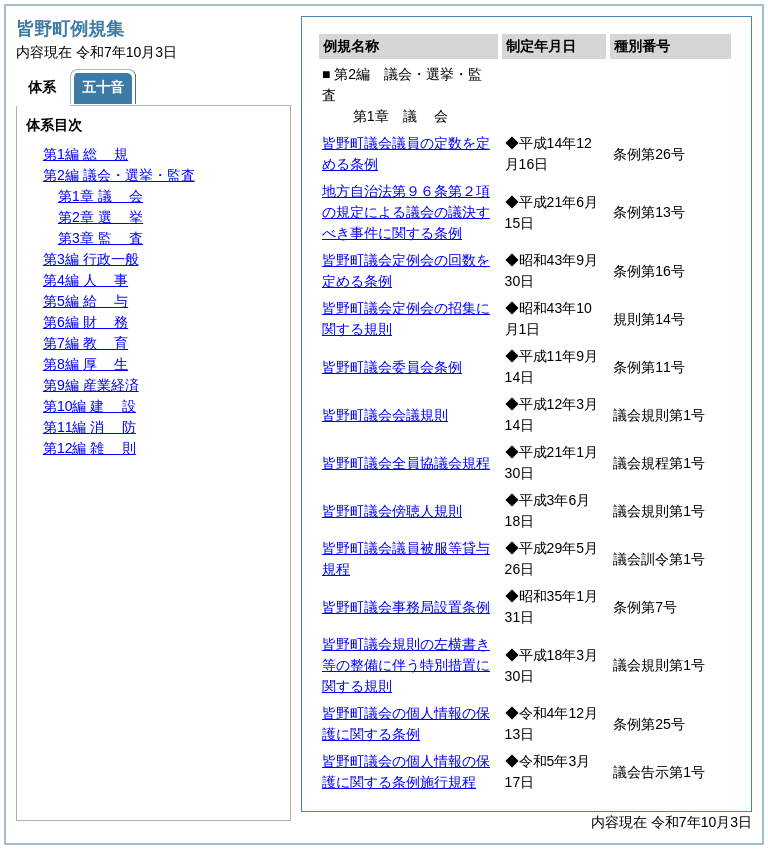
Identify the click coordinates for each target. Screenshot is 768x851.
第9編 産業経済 (91, 385)
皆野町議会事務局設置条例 (406, 607)
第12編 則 (89, 448)
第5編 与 (85, 301)
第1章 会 (100, 196)
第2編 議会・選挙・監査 (119, 175)
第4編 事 (85, 280)
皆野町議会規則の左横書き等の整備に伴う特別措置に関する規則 (406, 665)
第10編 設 (89, 406)
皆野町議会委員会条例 (392, 367)
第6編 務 (85, 322)
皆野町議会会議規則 (385, 415)
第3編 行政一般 (91, 259)
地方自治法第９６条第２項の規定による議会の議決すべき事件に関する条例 (406, 212)
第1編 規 (85, 154)
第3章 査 (100, 238)
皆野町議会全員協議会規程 (406, 463)
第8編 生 (85, 364)
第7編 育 (85, 343)
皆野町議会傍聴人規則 (392, 511)
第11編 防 (89, 427)
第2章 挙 (100, 217)
